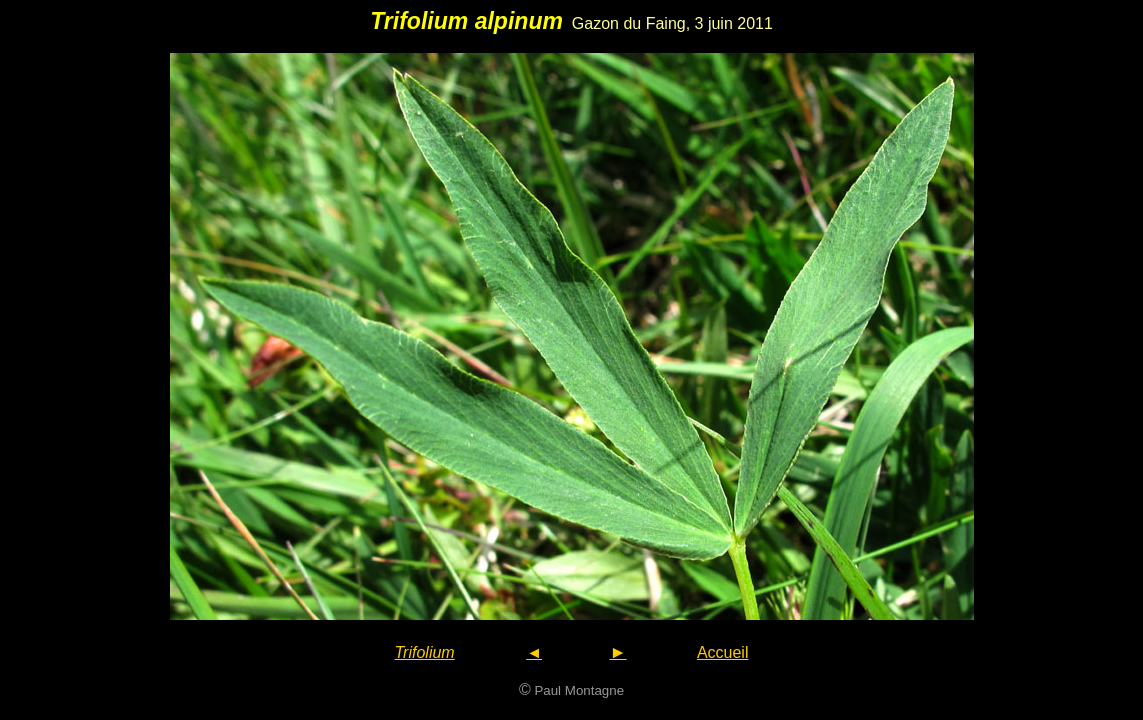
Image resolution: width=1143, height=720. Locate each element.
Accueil (723, 652)
